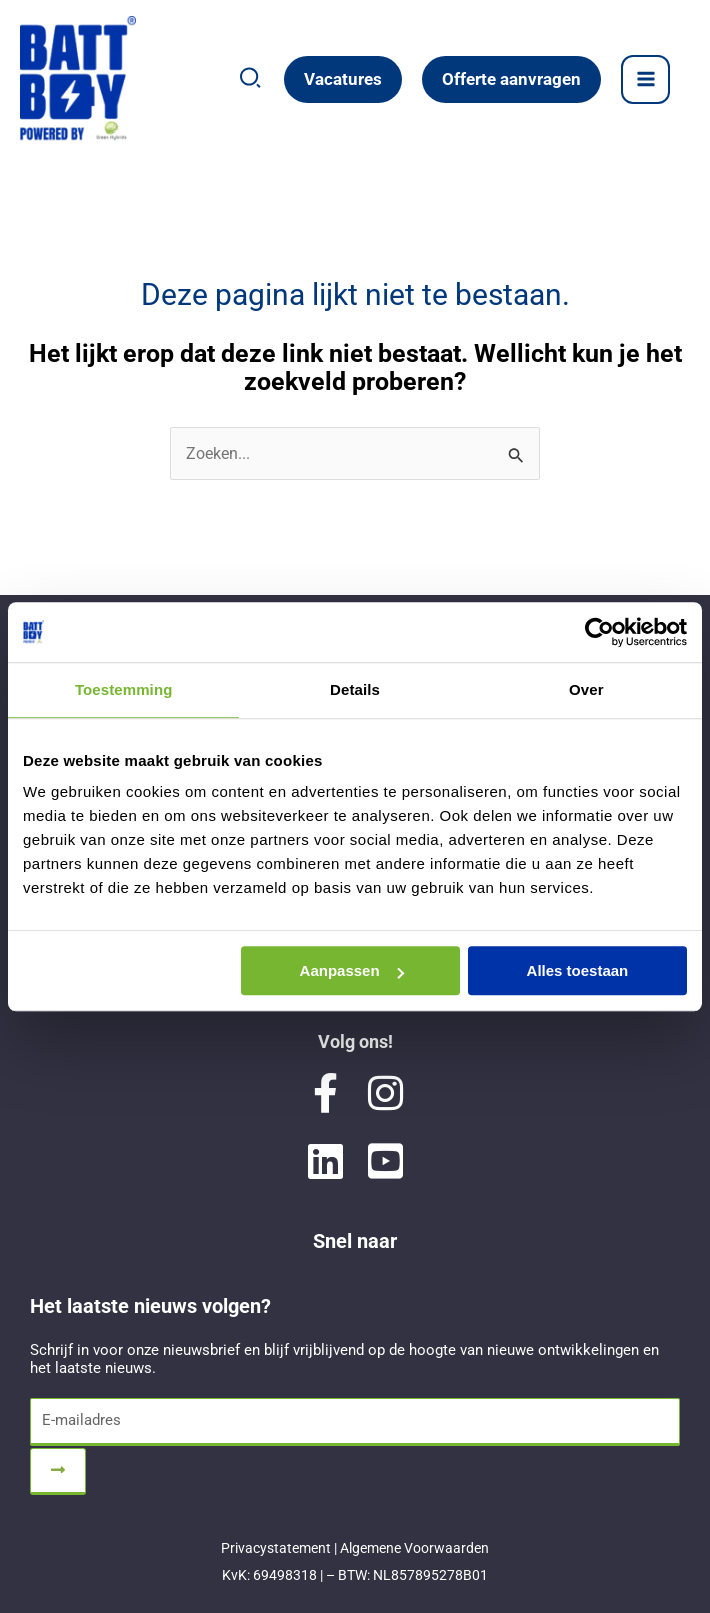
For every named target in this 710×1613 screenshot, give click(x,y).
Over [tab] (586, 689)
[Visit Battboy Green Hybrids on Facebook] (325, 1093)
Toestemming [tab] (124, 689)
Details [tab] (355, 689)
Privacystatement (276, 1548)
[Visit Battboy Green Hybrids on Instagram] (385, 1093)
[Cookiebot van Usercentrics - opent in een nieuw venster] (599, 632)
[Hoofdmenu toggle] (645, 79)
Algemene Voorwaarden (414, 1548)
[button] (251, 82)
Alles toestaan (578, 970)
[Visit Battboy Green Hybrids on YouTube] (385, 1161)
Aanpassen (352, 970)
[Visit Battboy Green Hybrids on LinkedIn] (325, 1161)
